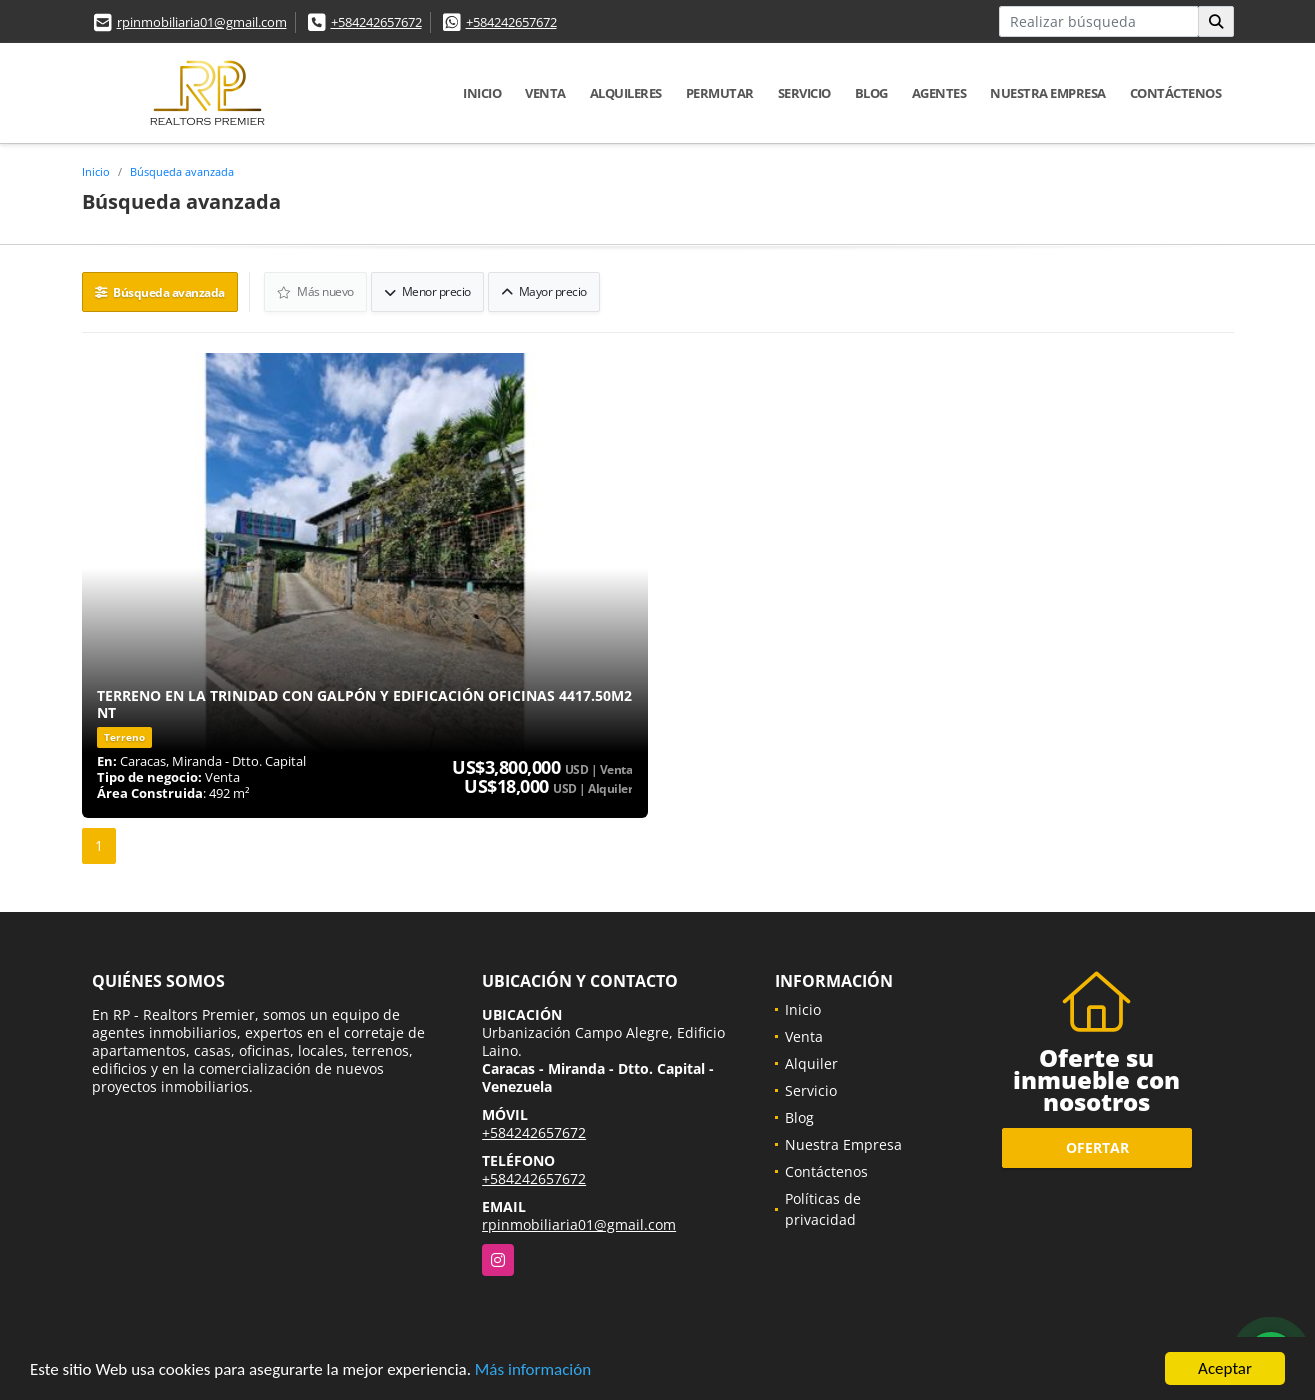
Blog (871, 93)
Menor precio (427, 291)
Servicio (804, 93)
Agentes (939, 93)
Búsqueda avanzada (182, 171)
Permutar (720, 93)
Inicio (482, 93)
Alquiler (811, 1063)
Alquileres (626, 93)
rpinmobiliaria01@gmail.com (202, 22)
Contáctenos (1176, 93)
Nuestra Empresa (1048, 93)
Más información (533, 1370)
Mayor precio (544, 291)
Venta (545, 93)
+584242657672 (376, 22)
